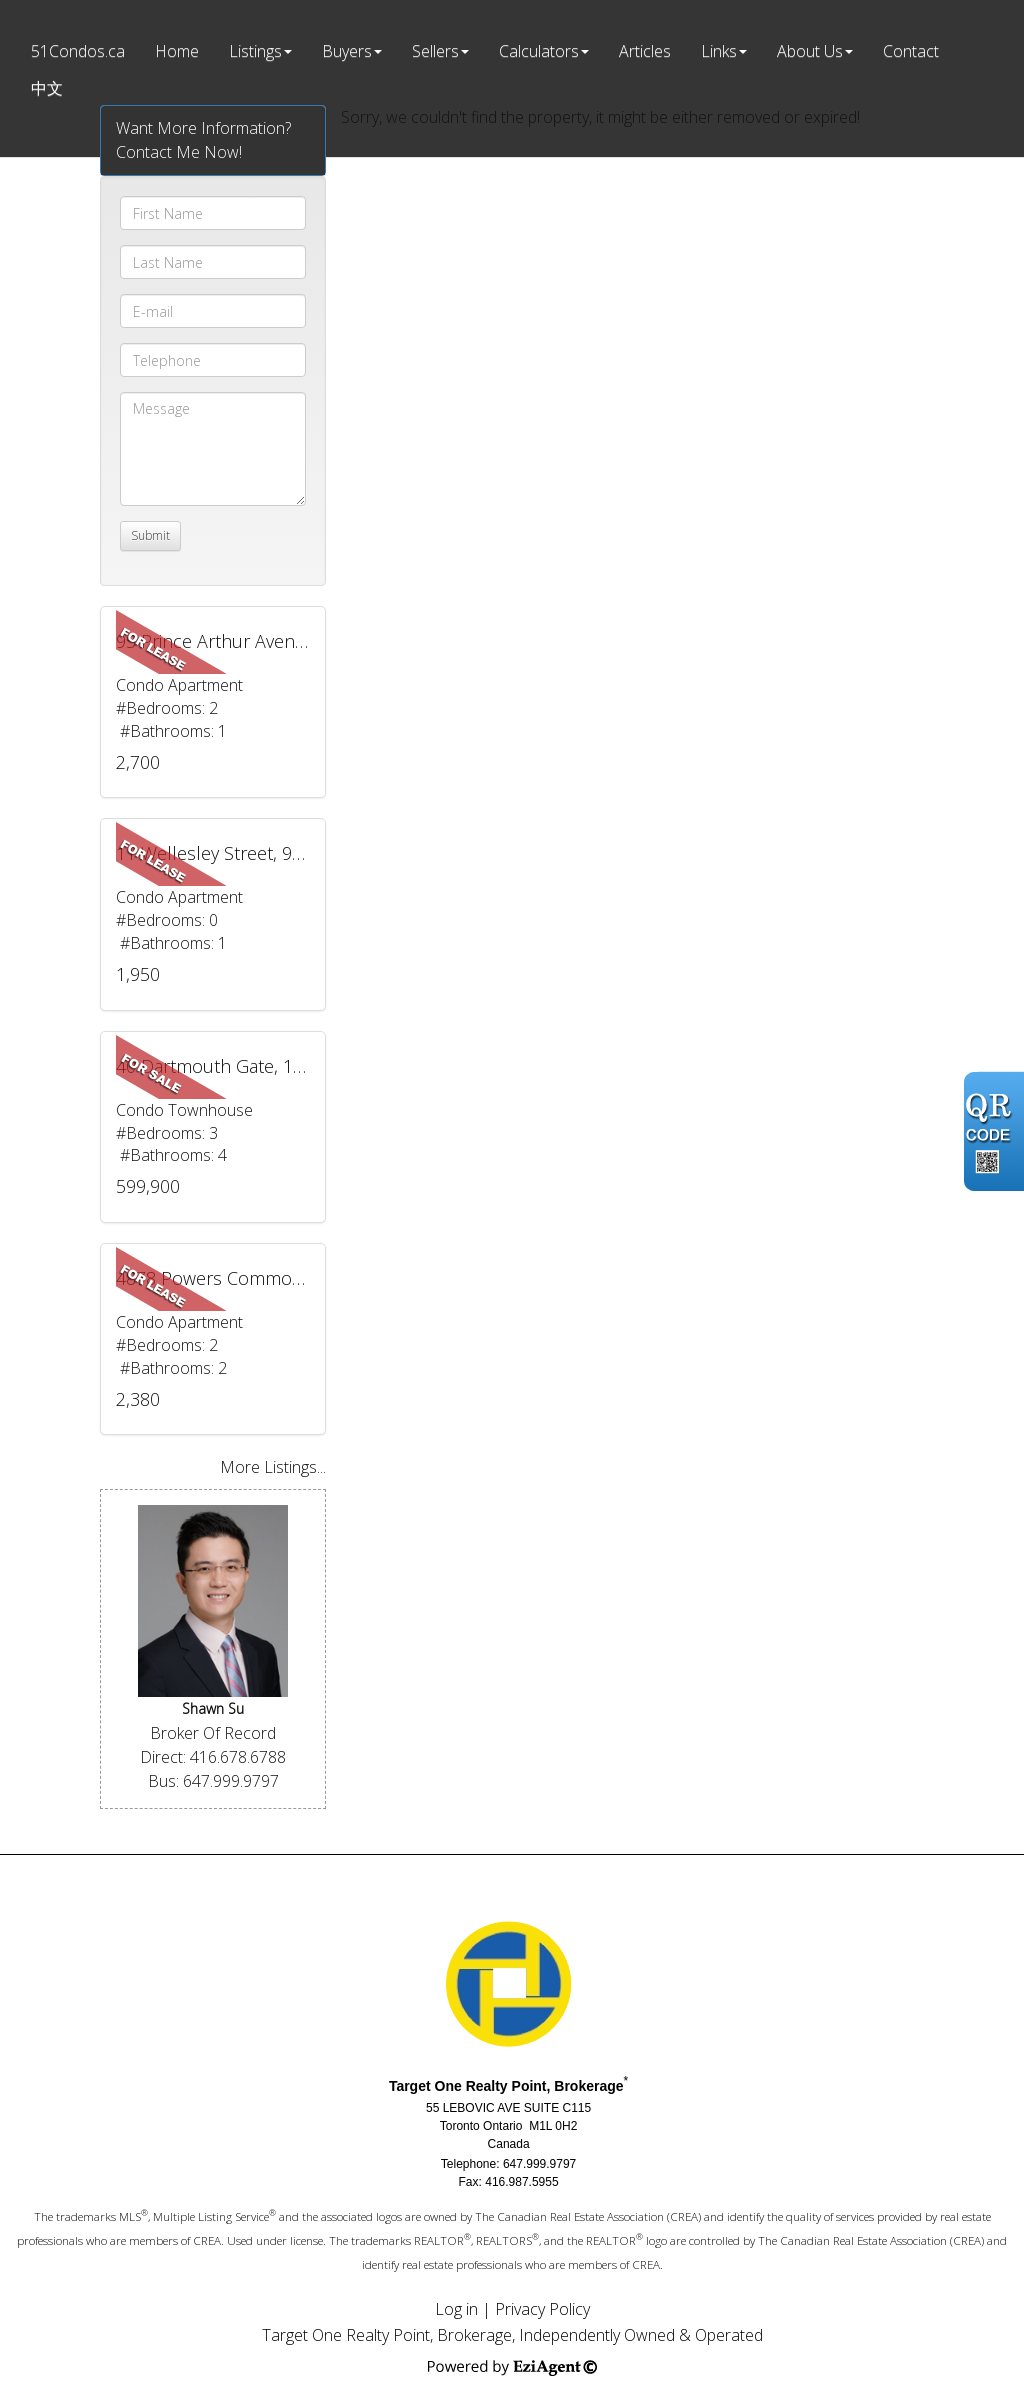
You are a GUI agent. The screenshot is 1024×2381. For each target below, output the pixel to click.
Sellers (435, 51)
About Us (810, 51)
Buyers (347, 51)
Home (177, 51)
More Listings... (273, 1467)
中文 (47, 88)
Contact (911, 51)
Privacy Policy (542, 2309)
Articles (645, 51)
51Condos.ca (78, 51)
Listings (255, 51)
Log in (456, 2309)
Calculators (539, 51)
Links (719, 51)
